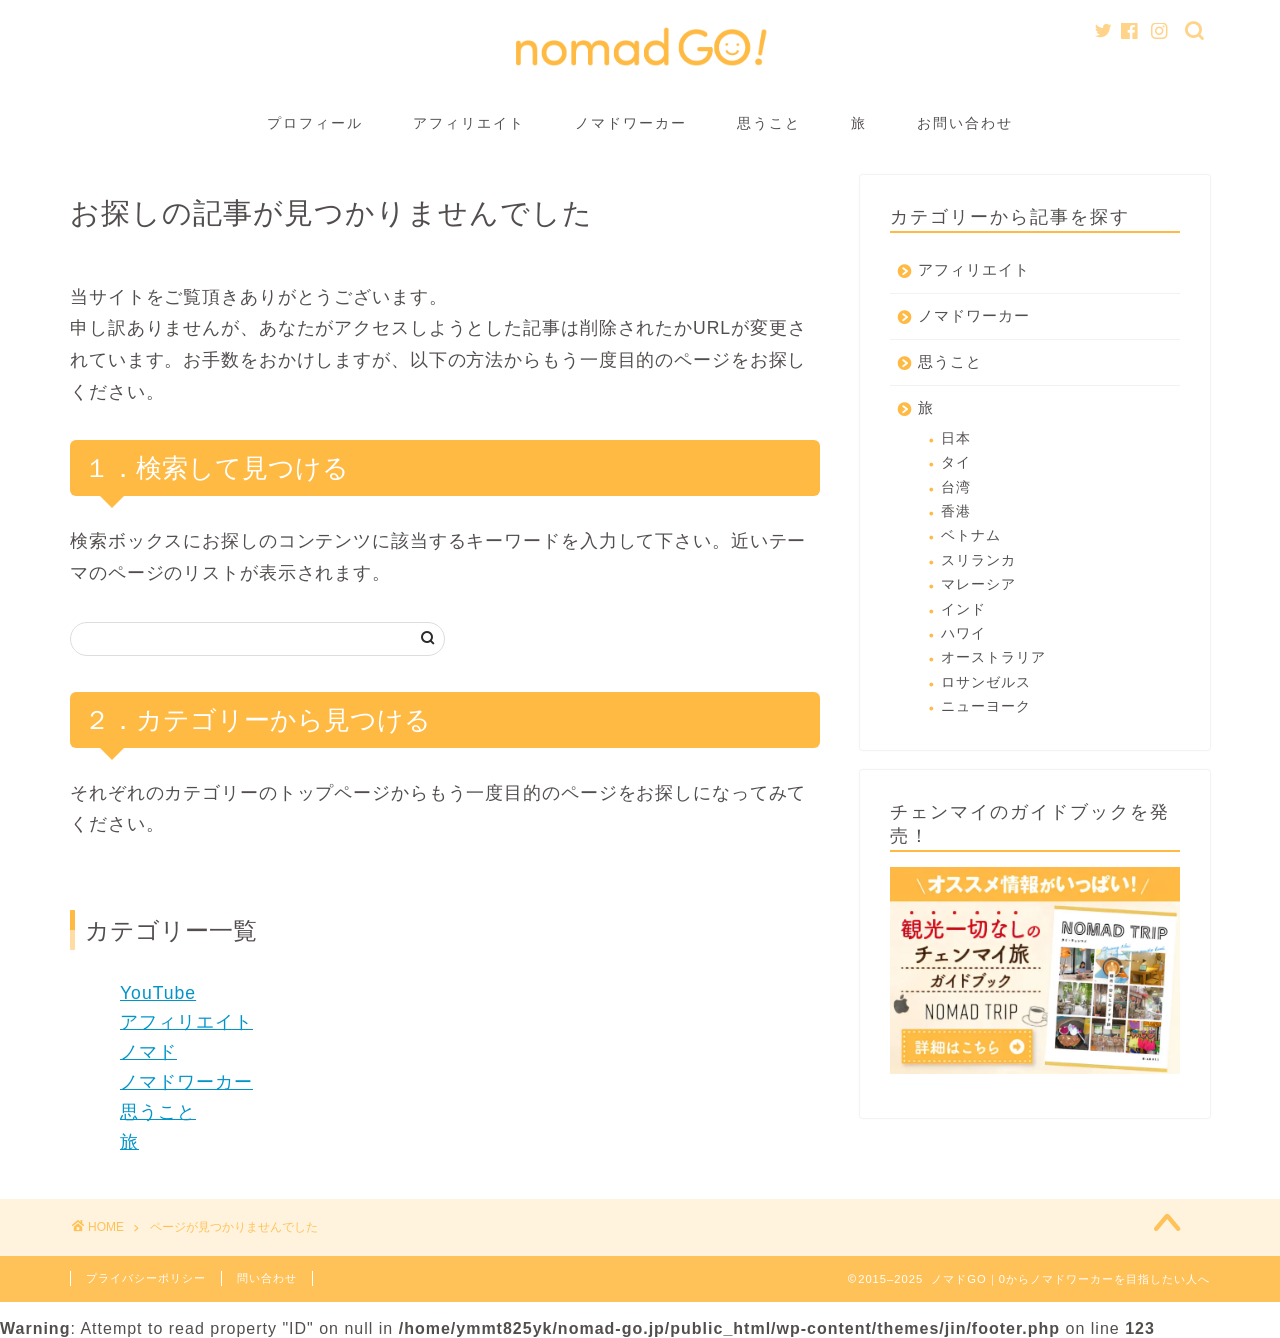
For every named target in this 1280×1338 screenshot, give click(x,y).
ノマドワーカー (631, 123)
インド (963, 609)
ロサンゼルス (986, 682)
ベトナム (971, 535)
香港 (956, 511)
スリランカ (978, 560)
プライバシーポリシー (146, 1278)
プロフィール (315, 123)
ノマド (148, 1052)
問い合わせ (267, 1278)
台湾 (956, 487)
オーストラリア (993, 657)
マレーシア (978, 584)
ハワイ (963, 633)
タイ (956, 462)
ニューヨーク (986, 706)
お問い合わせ (965, 123)
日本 (956, 438)
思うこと (769, 123)
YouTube (158, 993)
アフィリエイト (469, 123)
